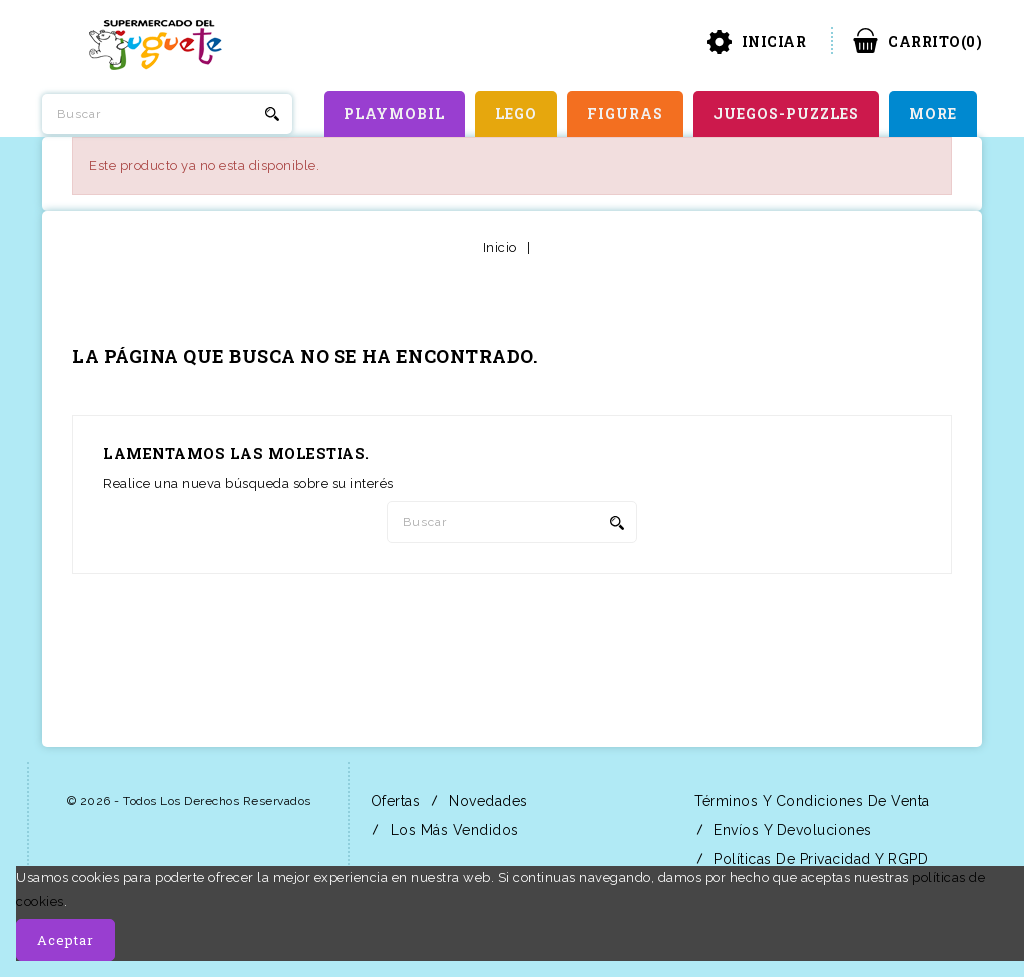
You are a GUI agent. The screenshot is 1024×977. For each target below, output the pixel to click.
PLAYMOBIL (394, 113)
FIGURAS (625, 113)
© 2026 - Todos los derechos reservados (189, 801)
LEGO (516, 113)
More (933, 113)
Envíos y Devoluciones (791, 830)
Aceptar (65, 940)
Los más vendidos (452, 830)
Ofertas (393, 801)
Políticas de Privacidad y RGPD (819, 859)
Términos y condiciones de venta (810, 801)
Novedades (486, 801)
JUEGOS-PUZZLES (786, 113)
